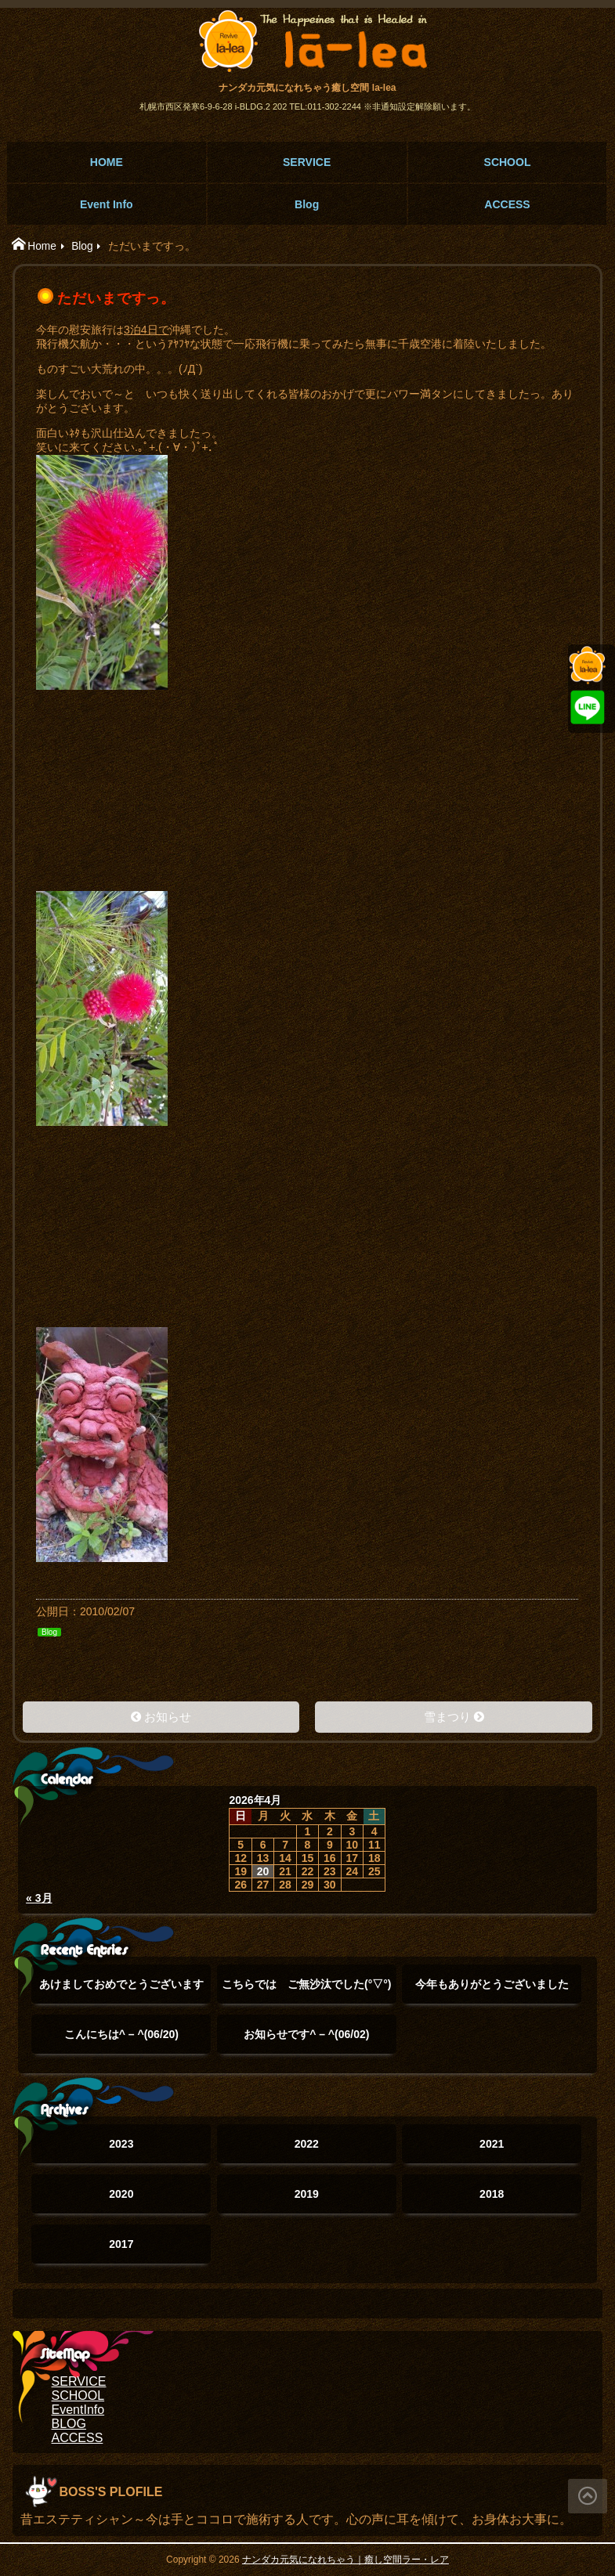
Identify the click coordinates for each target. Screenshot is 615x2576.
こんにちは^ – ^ (121, 2034)
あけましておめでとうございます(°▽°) (121, 1991)
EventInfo (78, 2409)
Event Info (106, 204)
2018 (491, 2194)
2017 (121, 2244)
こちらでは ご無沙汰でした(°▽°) (307, 1991)
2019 (307, 2194)
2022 (307, 2144)
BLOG (69, 2423)
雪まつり (447, 1716)
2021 (491, 2144)
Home (41, 246)
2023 (121, 2144)
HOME (106, 162)
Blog (307, 204)
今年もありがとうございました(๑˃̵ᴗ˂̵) (492, 1991)
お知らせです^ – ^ (306, 2034)
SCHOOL (507, 162)
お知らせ (167, 1716)
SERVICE (307, 162)
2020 (121, 2194)
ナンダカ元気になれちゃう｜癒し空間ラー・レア (345, 2559)
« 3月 (39, 1898)
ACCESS (507, 204)
